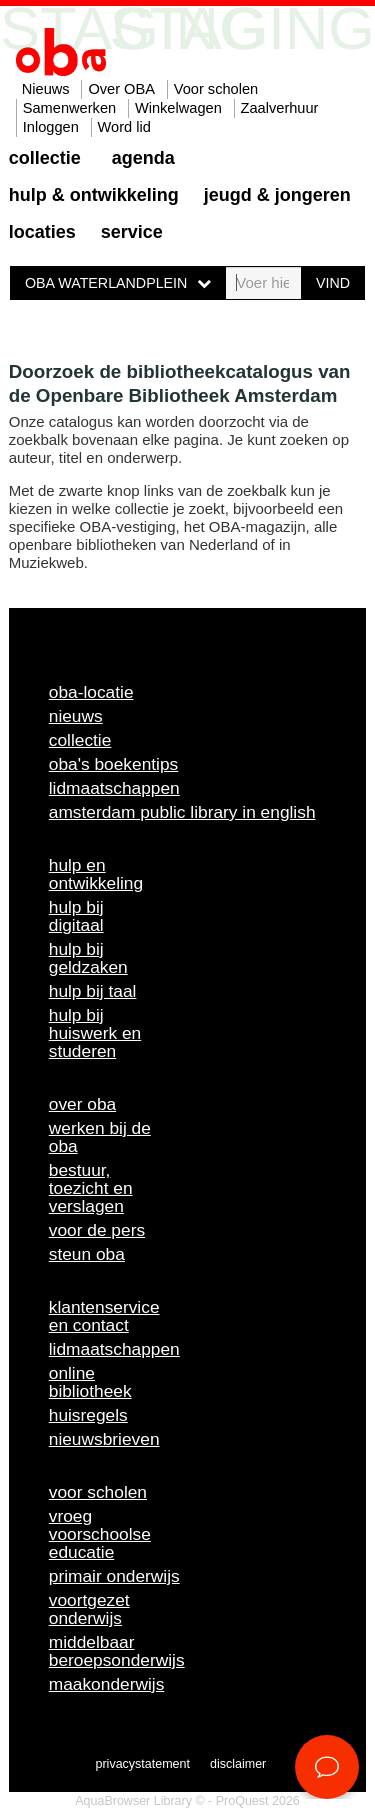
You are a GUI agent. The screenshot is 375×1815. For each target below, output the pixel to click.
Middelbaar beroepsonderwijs (117, 1651)
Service (132, 232)
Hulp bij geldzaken (88, 958)
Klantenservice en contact (104, 1316)
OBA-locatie (91, 692)
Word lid (124, 127)
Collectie (45, 158)
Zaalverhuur (280, 108)
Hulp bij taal (93, 991)
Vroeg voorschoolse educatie (100, 1534)
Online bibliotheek (90, 1382)
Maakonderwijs (107, 1684)
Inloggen (51, 127)
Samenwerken (69, 108)
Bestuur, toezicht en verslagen (91, 1188)
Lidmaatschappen (114, 788)
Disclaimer (238, 1764)
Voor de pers (97, 1230)
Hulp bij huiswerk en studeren (95, 1033)
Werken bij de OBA (100, 1137)
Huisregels (88, 1415)
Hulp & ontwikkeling (94, 195)
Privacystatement (143, 1764)
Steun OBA (87, 1254)
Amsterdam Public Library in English (182, 812)
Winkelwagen (178, 108)
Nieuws (46, 89)
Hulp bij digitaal (76, 916)
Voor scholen (216, 89)
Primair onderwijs (114, 1576)
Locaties (42, 232)
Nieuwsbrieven (104, 1439)
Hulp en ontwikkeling (96, 874)
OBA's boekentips (114, 764)
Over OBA (121, 89)
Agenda (143, 158)
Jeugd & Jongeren (277, 195)
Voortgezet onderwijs (89, 1609)
